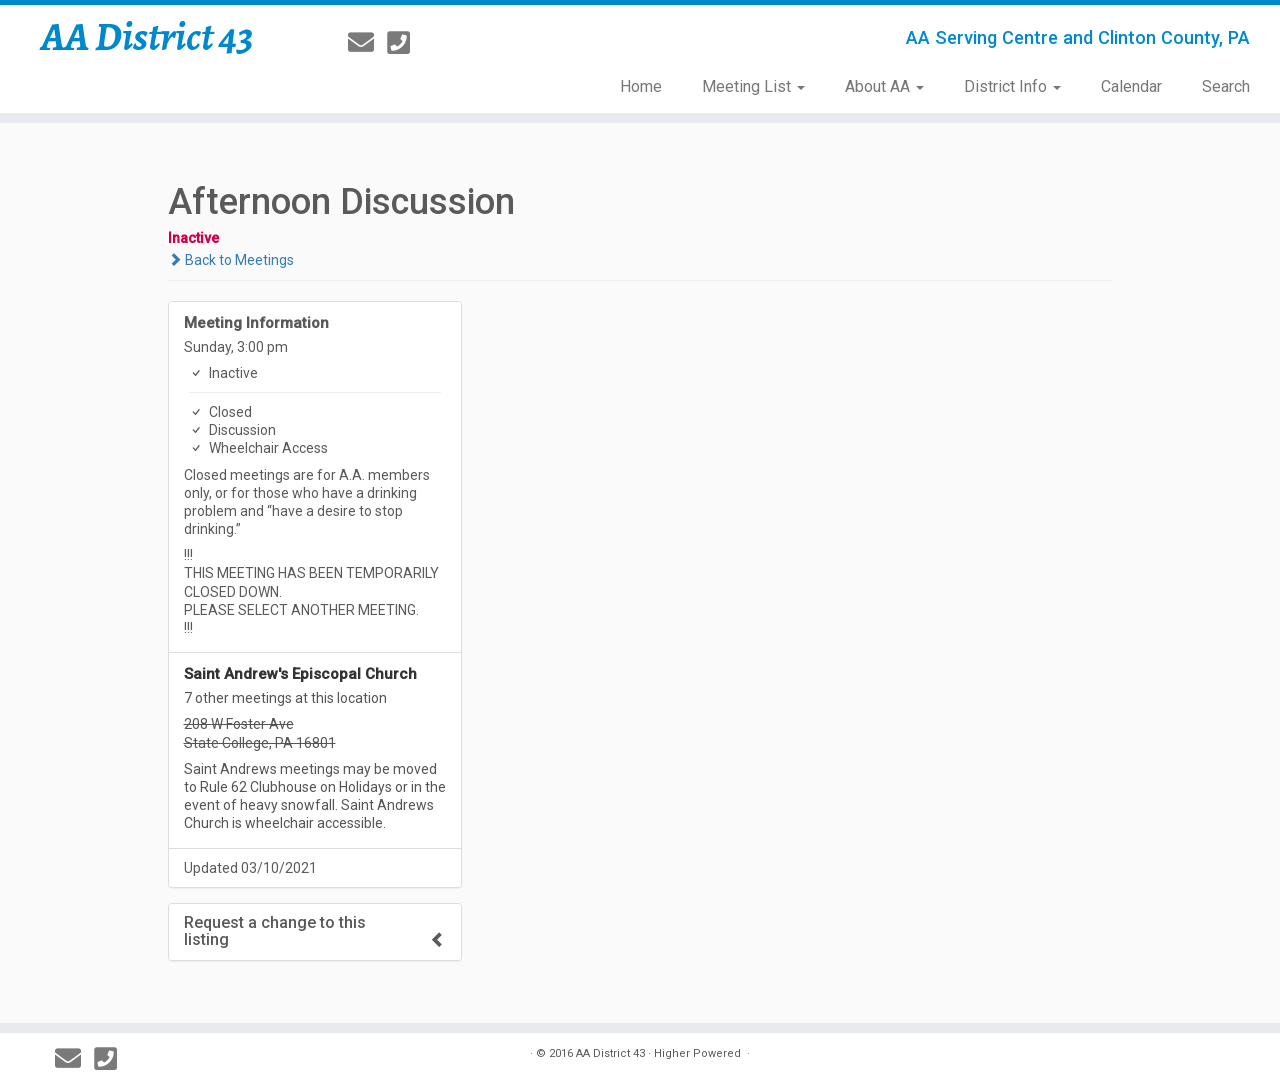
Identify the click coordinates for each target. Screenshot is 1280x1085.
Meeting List (753, 86)
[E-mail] (367, 43)
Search (1226, 86)
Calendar (1131, 86)
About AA (884, 86)
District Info (1012, 86)
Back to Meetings (231, 260)
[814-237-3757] (405, 43)
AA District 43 (147, 37)
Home (641, 86)
